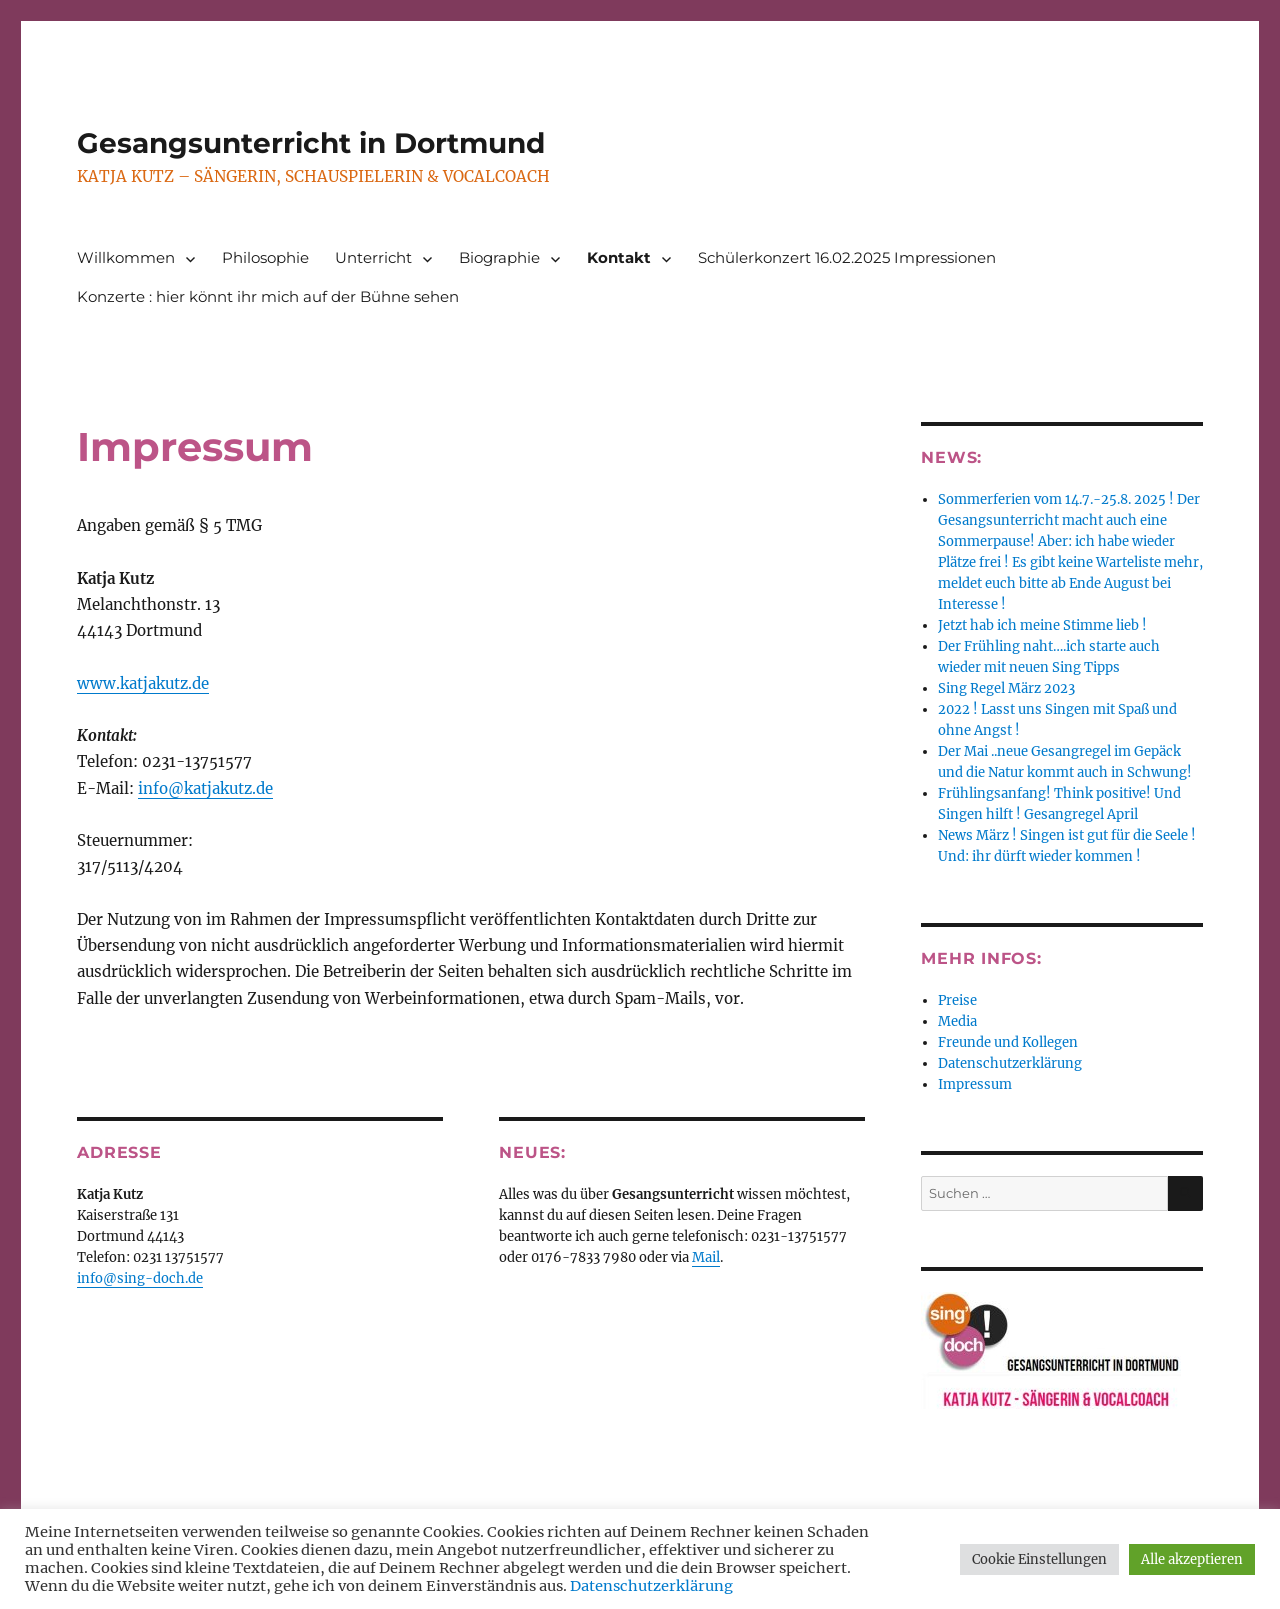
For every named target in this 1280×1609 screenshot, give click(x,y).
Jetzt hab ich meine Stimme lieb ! (1042, 625)
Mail (706, 1257)
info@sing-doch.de (140, 1278)
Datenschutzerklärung (1010, 1063)
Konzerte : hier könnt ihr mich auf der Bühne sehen (268, 296)
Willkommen (126, 257)
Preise (957, 1000)
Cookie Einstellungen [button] (1039, 1559)
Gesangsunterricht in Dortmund (311, 143)
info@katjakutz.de (205, 788)
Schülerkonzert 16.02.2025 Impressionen (847, 257)
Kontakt (619, 257)
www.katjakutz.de (143, 683)
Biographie (499, 257)
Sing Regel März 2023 (1006, 688)
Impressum (975, 1084)
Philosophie (265, 257)
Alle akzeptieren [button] (1192, 1559)
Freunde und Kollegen (1008, 1042)
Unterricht (373, 257)
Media (957, 1021)
